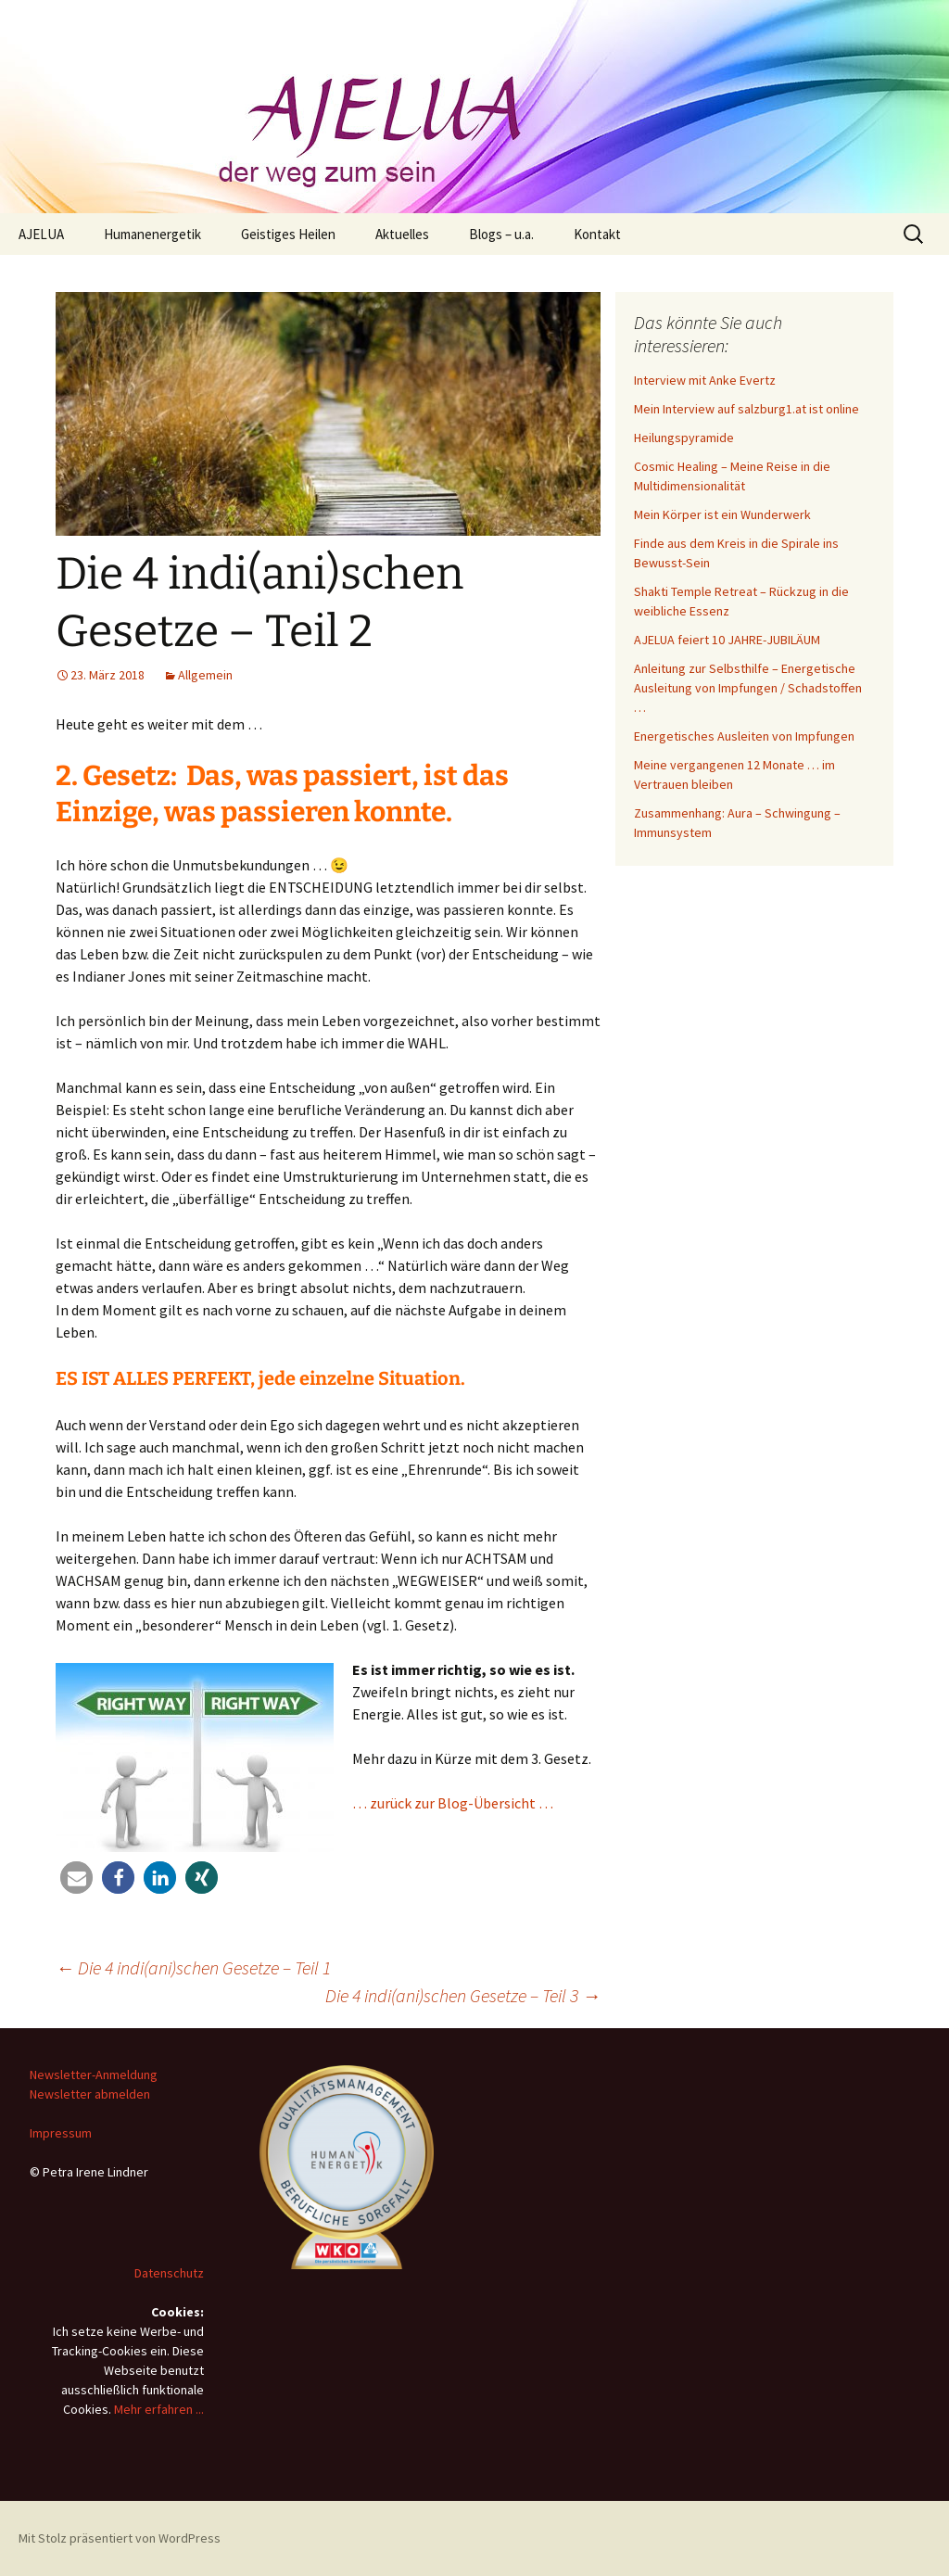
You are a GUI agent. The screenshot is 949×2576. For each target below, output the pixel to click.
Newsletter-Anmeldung (94, 2074)
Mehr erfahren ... (159, 2409)
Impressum (61, 2133)
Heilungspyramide (684, 437)
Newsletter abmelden (90, 2094)
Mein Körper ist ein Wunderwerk (722, 514)
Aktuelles (402, 234)
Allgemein (205, 674)
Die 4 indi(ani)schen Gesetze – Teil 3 (463, 1995)
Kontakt (597, 234)
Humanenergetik (152, 234)
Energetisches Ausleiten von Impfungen (744, 736)
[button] (76, 1877)
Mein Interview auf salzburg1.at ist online (746, 408)
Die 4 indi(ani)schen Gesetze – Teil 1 (193, 1967)
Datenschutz (169, 2273)
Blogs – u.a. (501, 234)
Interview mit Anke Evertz (705, 380)
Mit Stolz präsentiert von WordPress (120, 2538)
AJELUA (41, 234)
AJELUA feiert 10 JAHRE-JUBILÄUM (727, 639)
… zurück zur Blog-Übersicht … (452, 1803)
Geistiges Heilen (288, 234)
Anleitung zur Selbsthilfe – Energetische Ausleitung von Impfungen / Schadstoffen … (748, 688)
